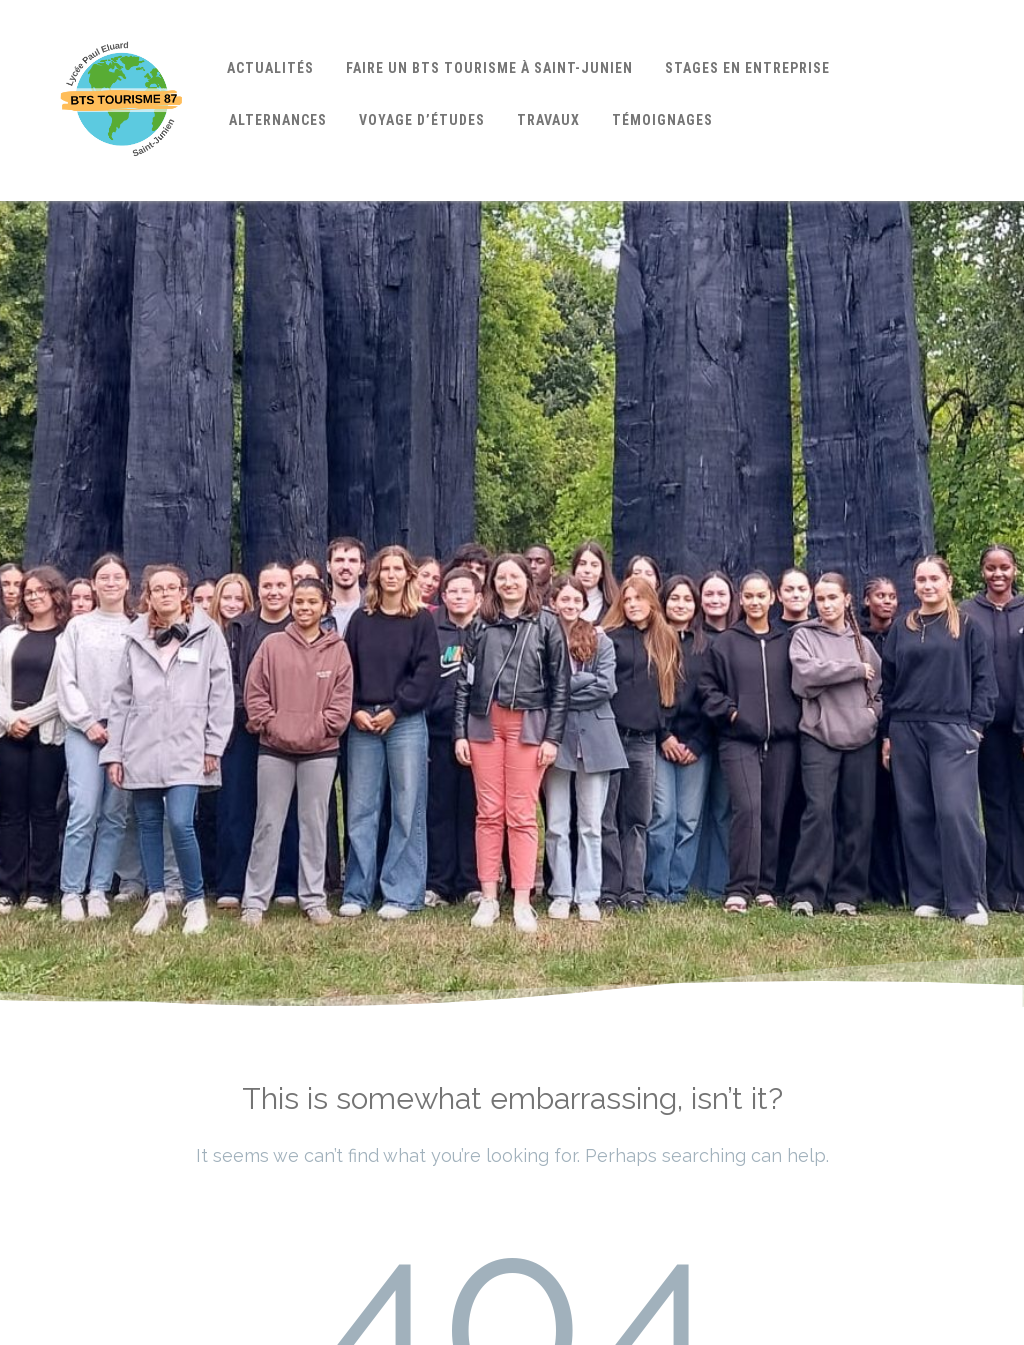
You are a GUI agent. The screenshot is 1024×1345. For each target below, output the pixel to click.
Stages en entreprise (747, 68)
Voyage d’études (422, 120)
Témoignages (662, 120)
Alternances (278, 120)
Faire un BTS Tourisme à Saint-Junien (489, 68)
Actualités (270, 68)
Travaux (548, 120)
